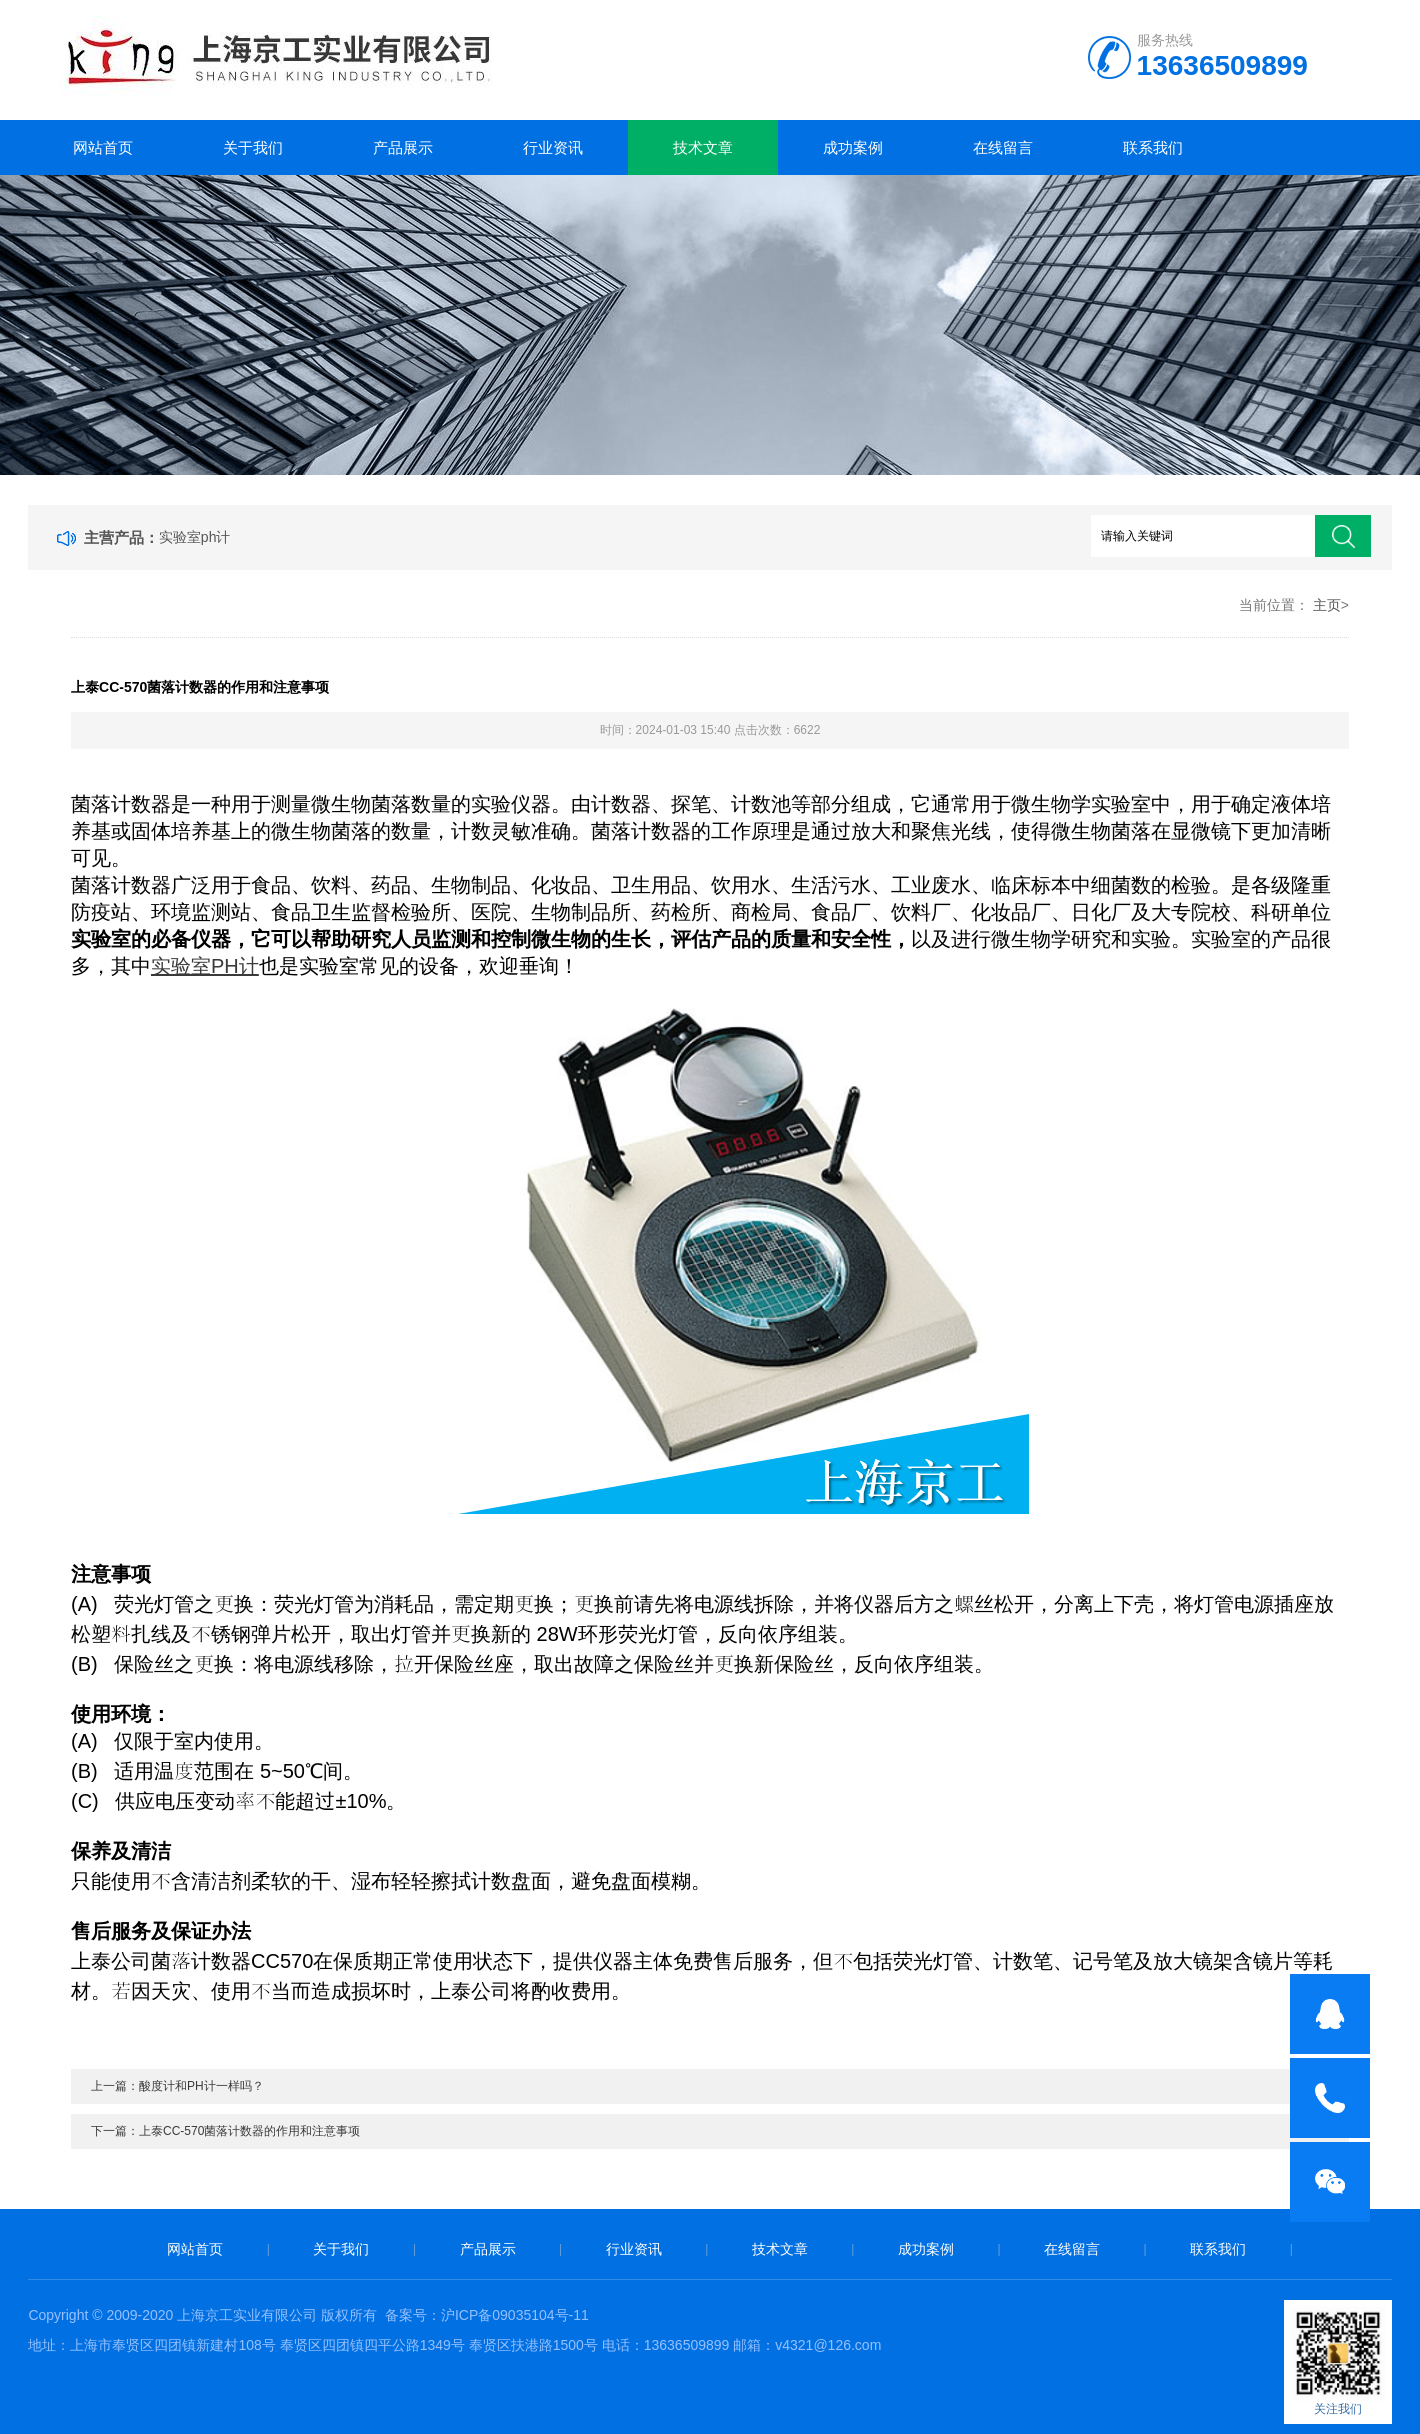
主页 (1327, 605)
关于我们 (253, 147)
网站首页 (103, 147)
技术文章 (703, 147)
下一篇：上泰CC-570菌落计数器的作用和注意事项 (225, 2131)
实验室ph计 (195, 537)
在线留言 (1003, 147)
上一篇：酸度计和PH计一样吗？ (177, 2086)
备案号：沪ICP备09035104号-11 (487, 2315)
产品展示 (403, 147)
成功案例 (853, 147)
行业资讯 (553, 147)
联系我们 (1153, 147)
